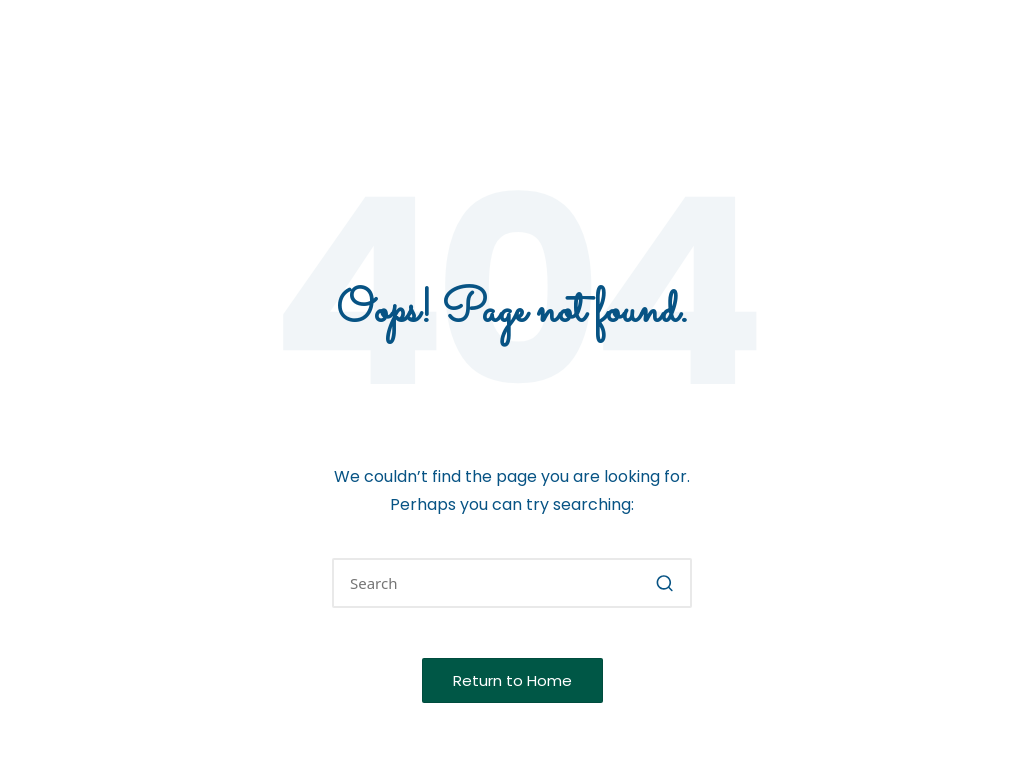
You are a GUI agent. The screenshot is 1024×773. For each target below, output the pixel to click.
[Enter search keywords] (512, 583)
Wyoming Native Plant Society (284, 41)
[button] (664, 583)
